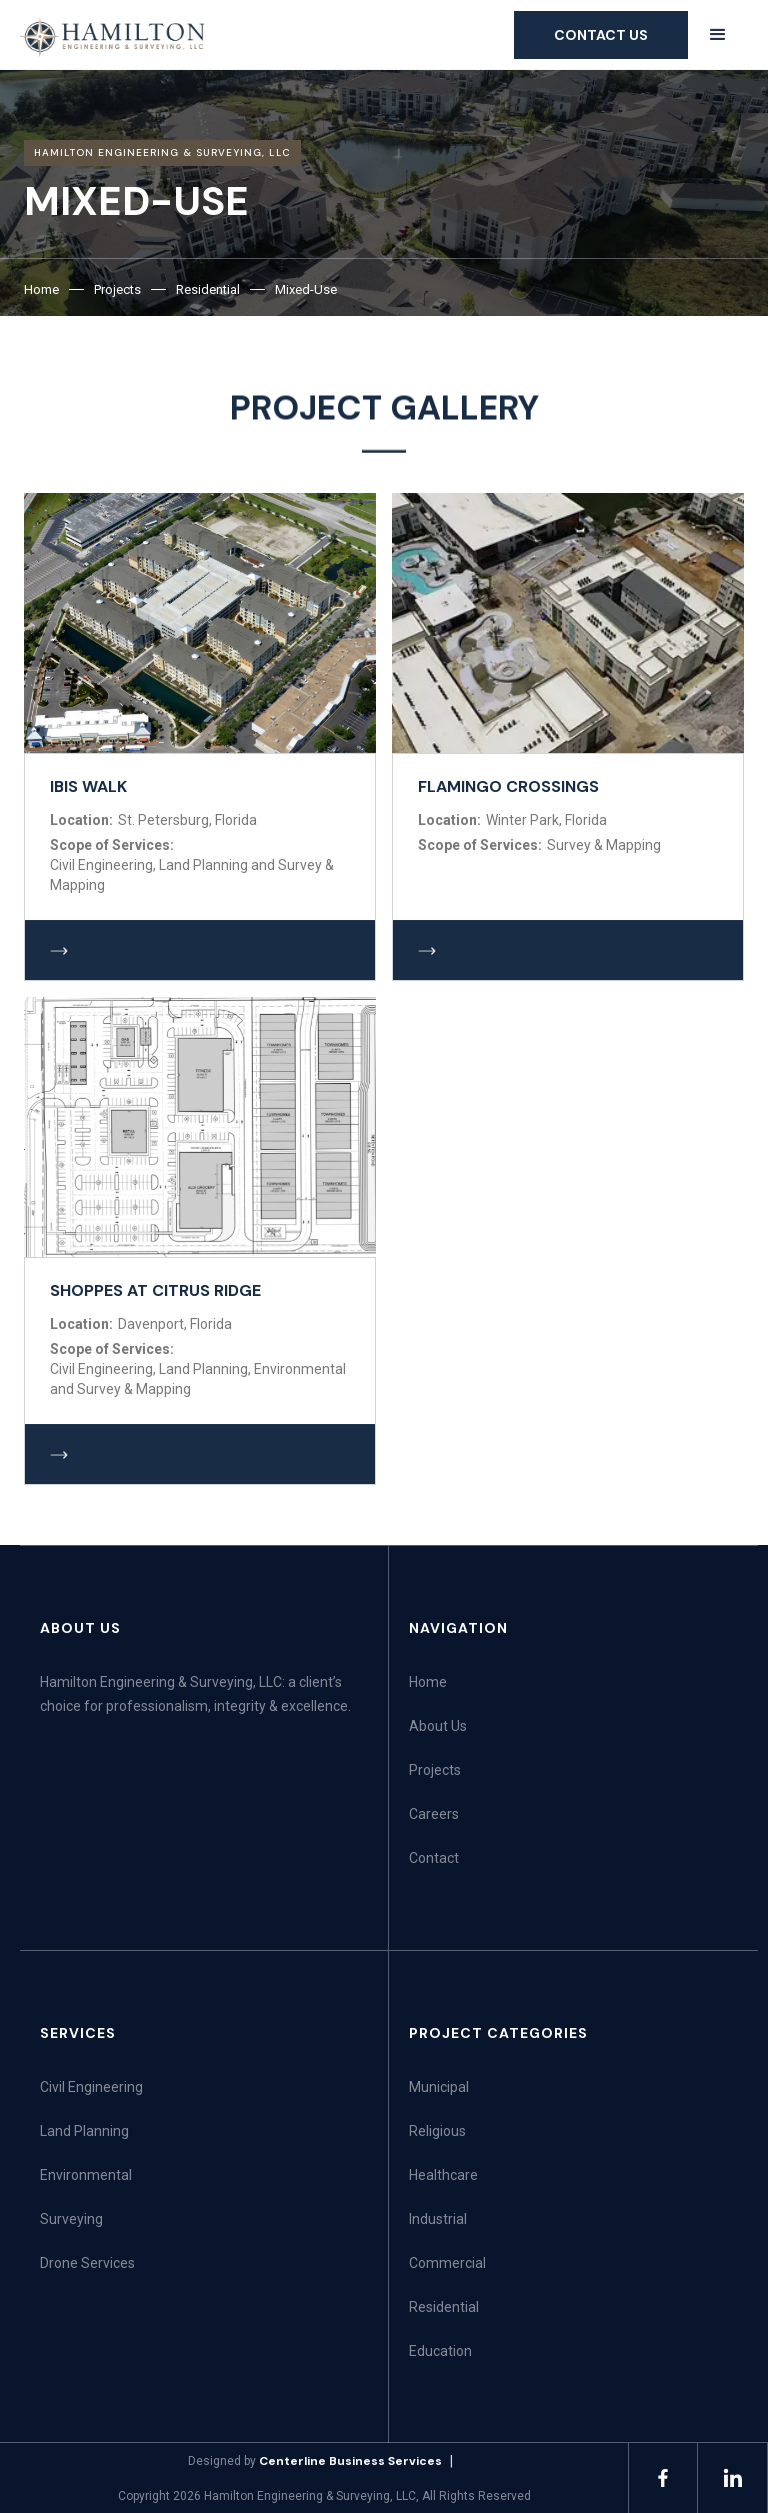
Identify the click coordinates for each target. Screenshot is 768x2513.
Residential (208, 289)
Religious (437, 2131)
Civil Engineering (91, 2087)
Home (41, 289)
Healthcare (443, 2175)
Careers (434, 1814)
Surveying (71, 2219)
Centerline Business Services (350, 2461)
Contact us (601, 35)
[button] (718, 34)
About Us (438, 1726)
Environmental (86, 2175)
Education (440, 2351)
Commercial (447, 2263)
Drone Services (87, 2263)
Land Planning (84, 2131)
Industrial (438, 2219)
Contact (434, 1858)
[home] (113, 36)
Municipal (439, 2087)
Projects (117, 289)
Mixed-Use (306, 289)
